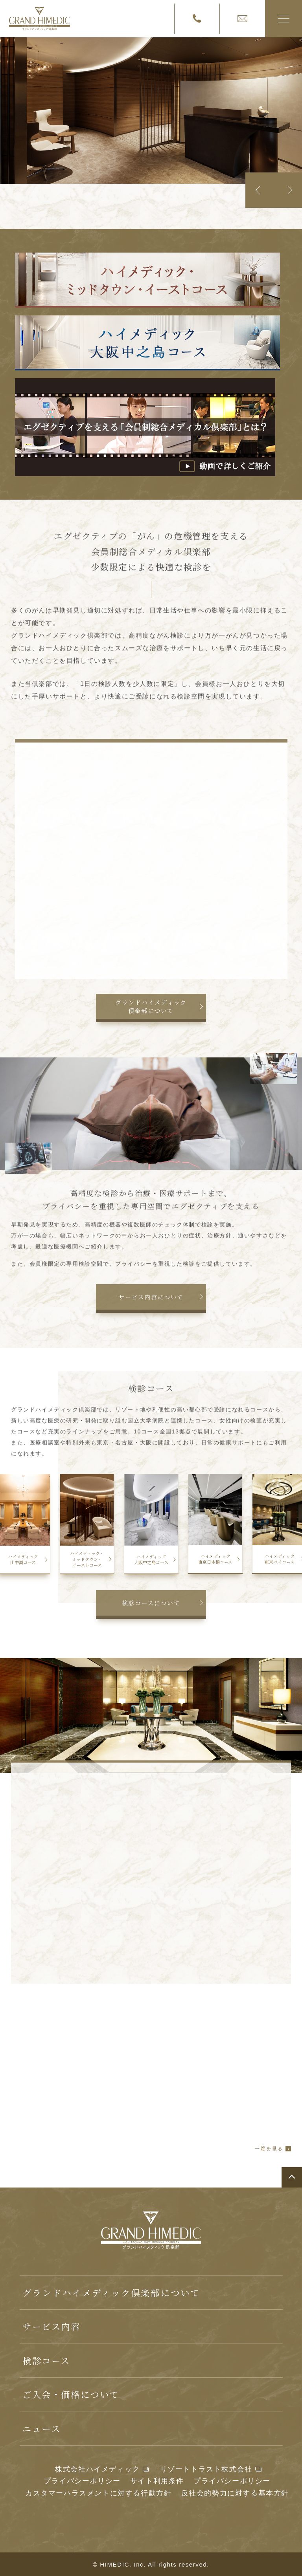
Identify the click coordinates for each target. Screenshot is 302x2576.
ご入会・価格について (70, 2394)
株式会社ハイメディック (97, 2469)
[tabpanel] (151, 110)
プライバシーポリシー (82, 2481)
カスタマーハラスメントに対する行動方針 (98, 2493)
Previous (259, 190)
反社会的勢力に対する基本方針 (235, 2493)
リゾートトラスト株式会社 (206, 2469)
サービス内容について (151, 1297)
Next (288, 190)
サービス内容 (51, 2326)
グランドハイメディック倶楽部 (39, 18)
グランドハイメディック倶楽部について (151, 1006)
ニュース (41, 2428)
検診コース (46, 2360)
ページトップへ (292, 2177)
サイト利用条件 (157, 2481)
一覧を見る (268, 2148)
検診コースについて (151, 1603)
